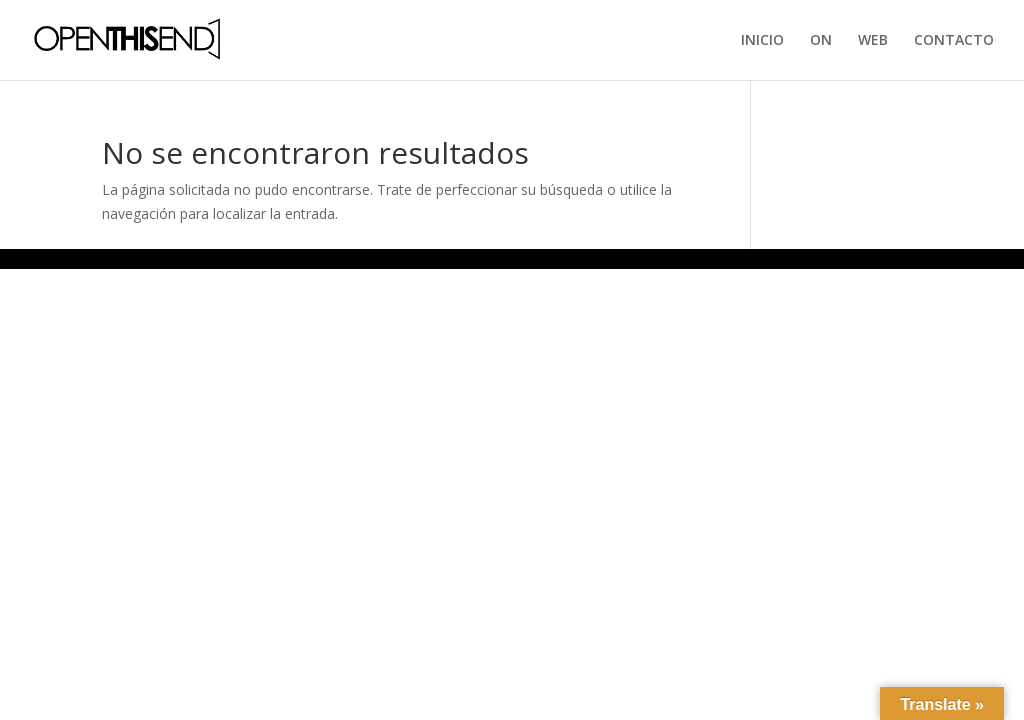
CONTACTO (954, 41)
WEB (873, 41)
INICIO (762, 41)
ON (821, 41)
